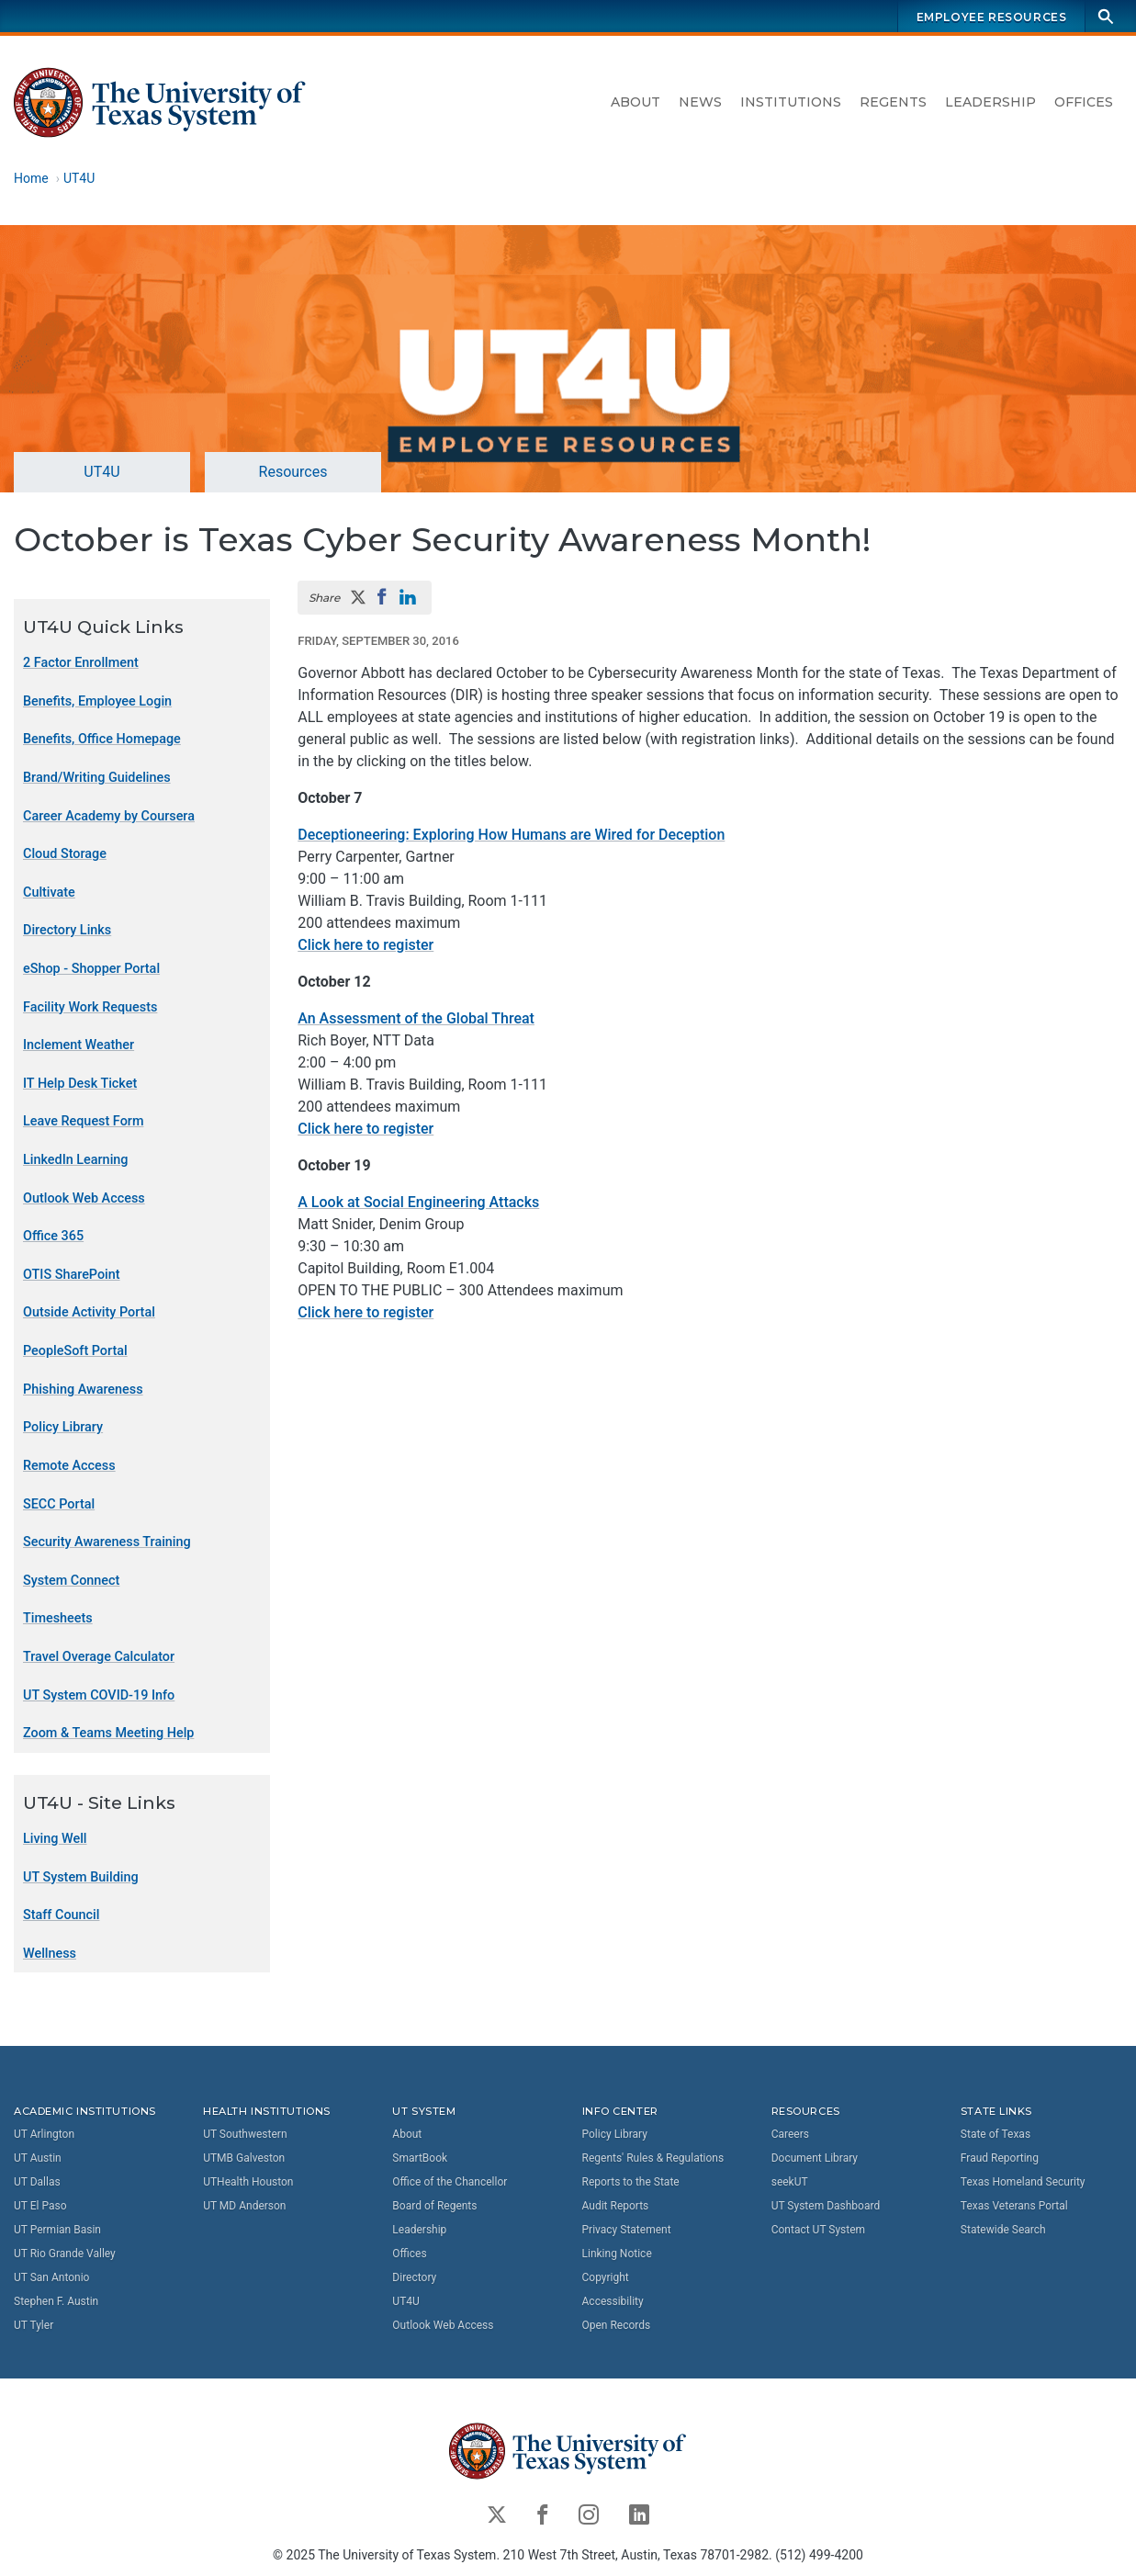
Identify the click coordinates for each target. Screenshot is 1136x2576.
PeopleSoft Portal (75, 1351)
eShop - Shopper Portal (91, 969)
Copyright (605, 2277)
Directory (414, 2277)
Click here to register (365, 945)
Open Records (616, 2325)
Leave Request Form (83, 1121)
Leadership (990, 102)
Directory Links (67, 930)
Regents (893, 102)
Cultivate (49, 892)
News (700, 102)
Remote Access (69, 1466)
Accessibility (613, 2301)
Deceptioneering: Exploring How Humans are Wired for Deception (511, 834)
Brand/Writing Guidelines (97, 777)
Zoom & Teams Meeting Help (108, 1733)
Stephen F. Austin (56, 2301)
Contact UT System (818, 2229)
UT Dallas (37, 2181)
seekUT (789, 2181)
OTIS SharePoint (71, 1274)
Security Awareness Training (107, 1542)
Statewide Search (1003, 2229)
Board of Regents (434, 2205)
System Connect (71, 1580)
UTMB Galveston (244, 2158)
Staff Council (61, 1915)
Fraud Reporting (1000, 2158)
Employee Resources (992, 17)
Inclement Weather (78, 1045)
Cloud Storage (65, 854)
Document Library (814, 2158)
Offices (1083, 102)
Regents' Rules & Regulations (653, 2158)
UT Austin (38, 2158)
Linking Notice (617, 2253)
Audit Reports (615, 2205)
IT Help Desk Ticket (80, 1083)
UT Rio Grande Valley (65, 2253)
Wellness (49, 1953)
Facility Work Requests (90, 1006)
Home (31, 178)
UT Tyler (33, 2325)
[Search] (1105, 16)
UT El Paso (40, 2205)
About (635, 102)
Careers (790, 2134)
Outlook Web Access (84, 1197)
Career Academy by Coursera (109, 815)
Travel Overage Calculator (98, 1657)
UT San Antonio (51, 2277)
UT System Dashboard (826, 2205)
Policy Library (63, 1427)
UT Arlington (44, 2134)
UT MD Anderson (244, 2205)
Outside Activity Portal (89, 1312)
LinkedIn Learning (75, 1160)
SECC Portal (59, 1503)
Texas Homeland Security (1023, 2181)
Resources (293, 471)
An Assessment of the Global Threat (416, 1018)
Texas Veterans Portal (1014, 2205)
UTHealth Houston (248, 2181)
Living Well (55, 1839)
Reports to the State (631, 2181)
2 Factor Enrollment (81, 663)
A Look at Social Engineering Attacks (418, 1202)
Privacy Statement (626, 2229)
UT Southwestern (245, 2134)
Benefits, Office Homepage (102, 739)
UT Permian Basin (57, 2229)
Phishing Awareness (83, 1388)
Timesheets (58, 1618)
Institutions (790, 102)
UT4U (79, 178)
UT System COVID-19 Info (98, 1694)
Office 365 (53, 1236)
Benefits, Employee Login (97, 701)
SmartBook (419, 2158)
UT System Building (81, 1876)
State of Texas (995, 2134)
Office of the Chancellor (449, 2181)
